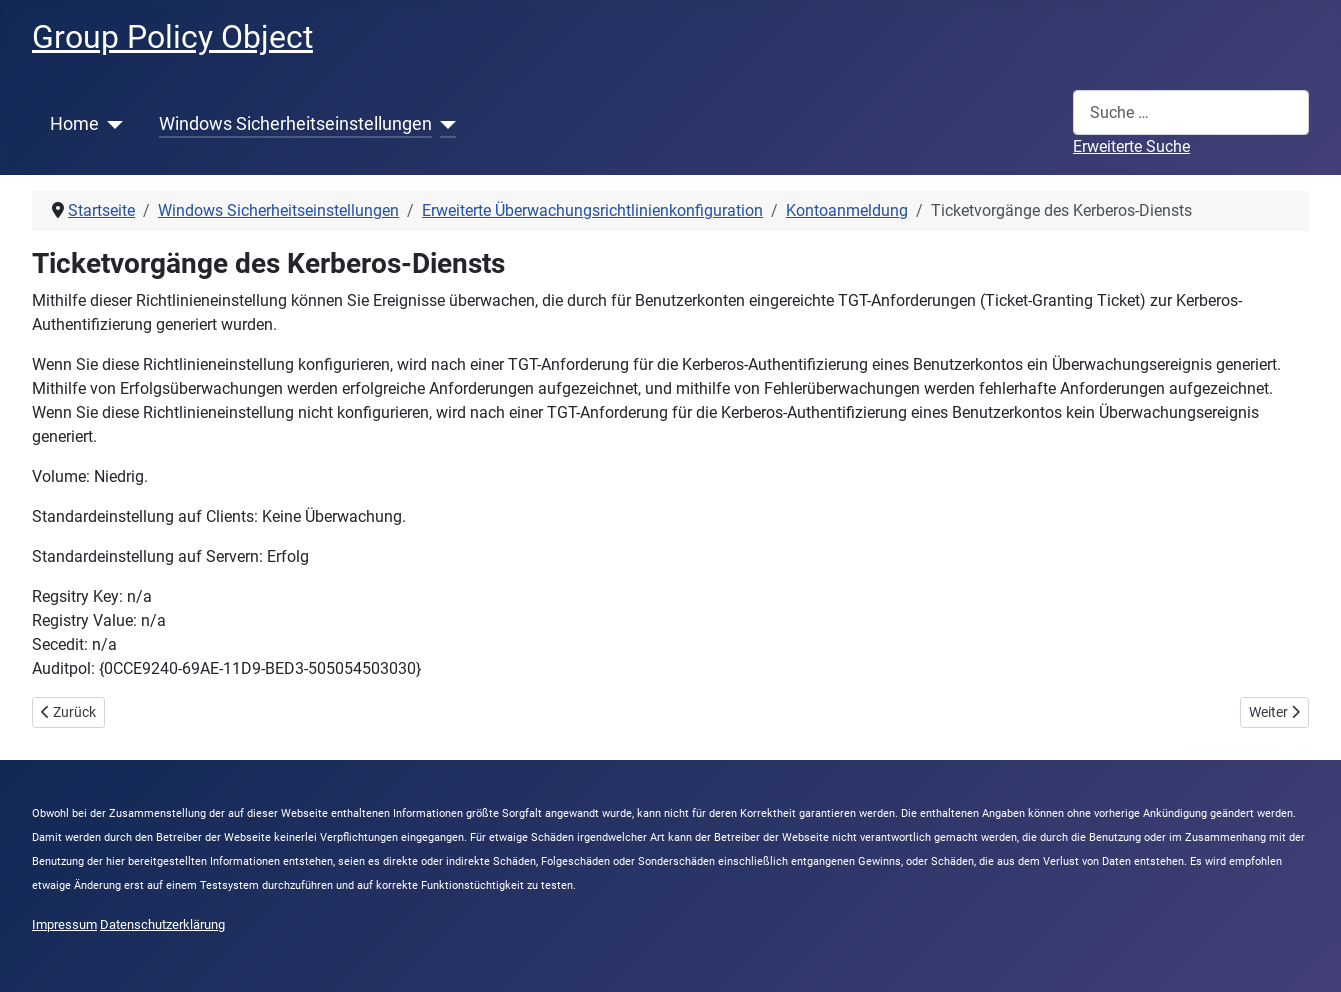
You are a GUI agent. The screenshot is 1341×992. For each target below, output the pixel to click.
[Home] (111, 124)
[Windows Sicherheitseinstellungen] (444, 124)
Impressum (64, 924)
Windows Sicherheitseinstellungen (295, 124)
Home (74, 124)
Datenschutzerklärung (162, 924)
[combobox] (1191, 112)
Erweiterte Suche (1131, 146)
